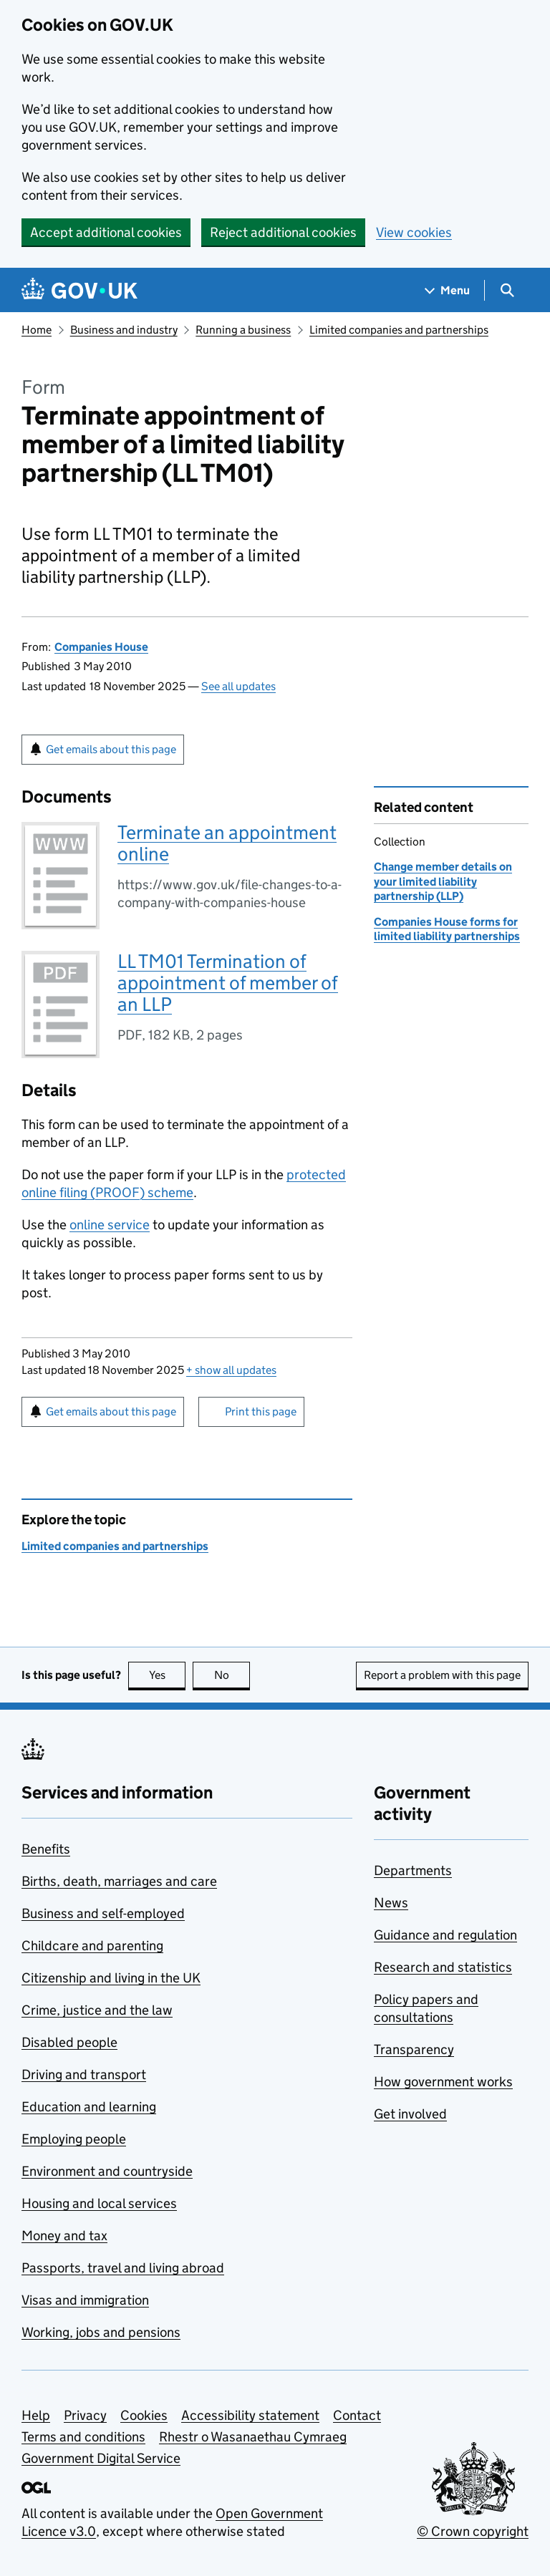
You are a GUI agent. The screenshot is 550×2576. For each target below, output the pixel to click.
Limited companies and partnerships (398, 329)
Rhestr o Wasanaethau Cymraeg (253, 2437)
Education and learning (88, 2106)
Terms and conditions (83, 2437)
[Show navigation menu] (447, 290)
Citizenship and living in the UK (111, 1978)
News (391, 1902)
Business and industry (124, 329)
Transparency (414, 2049)
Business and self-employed (103, 1913)
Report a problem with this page (442, 1675)
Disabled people (69, 2042)
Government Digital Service (100, 2458)
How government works (443, 2081)
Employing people (73, 2139)
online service (109, 1224)
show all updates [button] (231, 1370)
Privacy (85, 2415)
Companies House (101, 647)
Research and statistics (443, 1967)
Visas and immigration (85, 2300)
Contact (357, 2415)
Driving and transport (83, 2074)
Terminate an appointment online (227, 843)
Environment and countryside (107, 2171)
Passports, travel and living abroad (122, 2268)
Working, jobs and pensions (100, 2332)
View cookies (414, 232)
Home (36, 329)
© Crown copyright (473, 2531)
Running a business (243, 329)
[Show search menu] (507, 290)
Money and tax (64, 2235)
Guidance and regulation (445, 1935)
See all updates (238, 686)
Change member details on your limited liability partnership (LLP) (443, 881)
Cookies (144, 2415)
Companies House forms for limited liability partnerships (447, 929)
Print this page (260, 1411)
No (232, 1675)
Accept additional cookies (106, 232)
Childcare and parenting (92, 1945)
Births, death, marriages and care (119, 1881)
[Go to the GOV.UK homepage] (79, 290)
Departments (413, 1870)
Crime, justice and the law (97, 2010)
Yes (167, 1675)
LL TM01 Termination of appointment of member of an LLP (227, 982)
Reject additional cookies (283, 232)
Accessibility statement (250, 2415)
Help (35, 2415)
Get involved (410, 2114)
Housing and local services (99, 2203)
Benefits (45, 1849)
